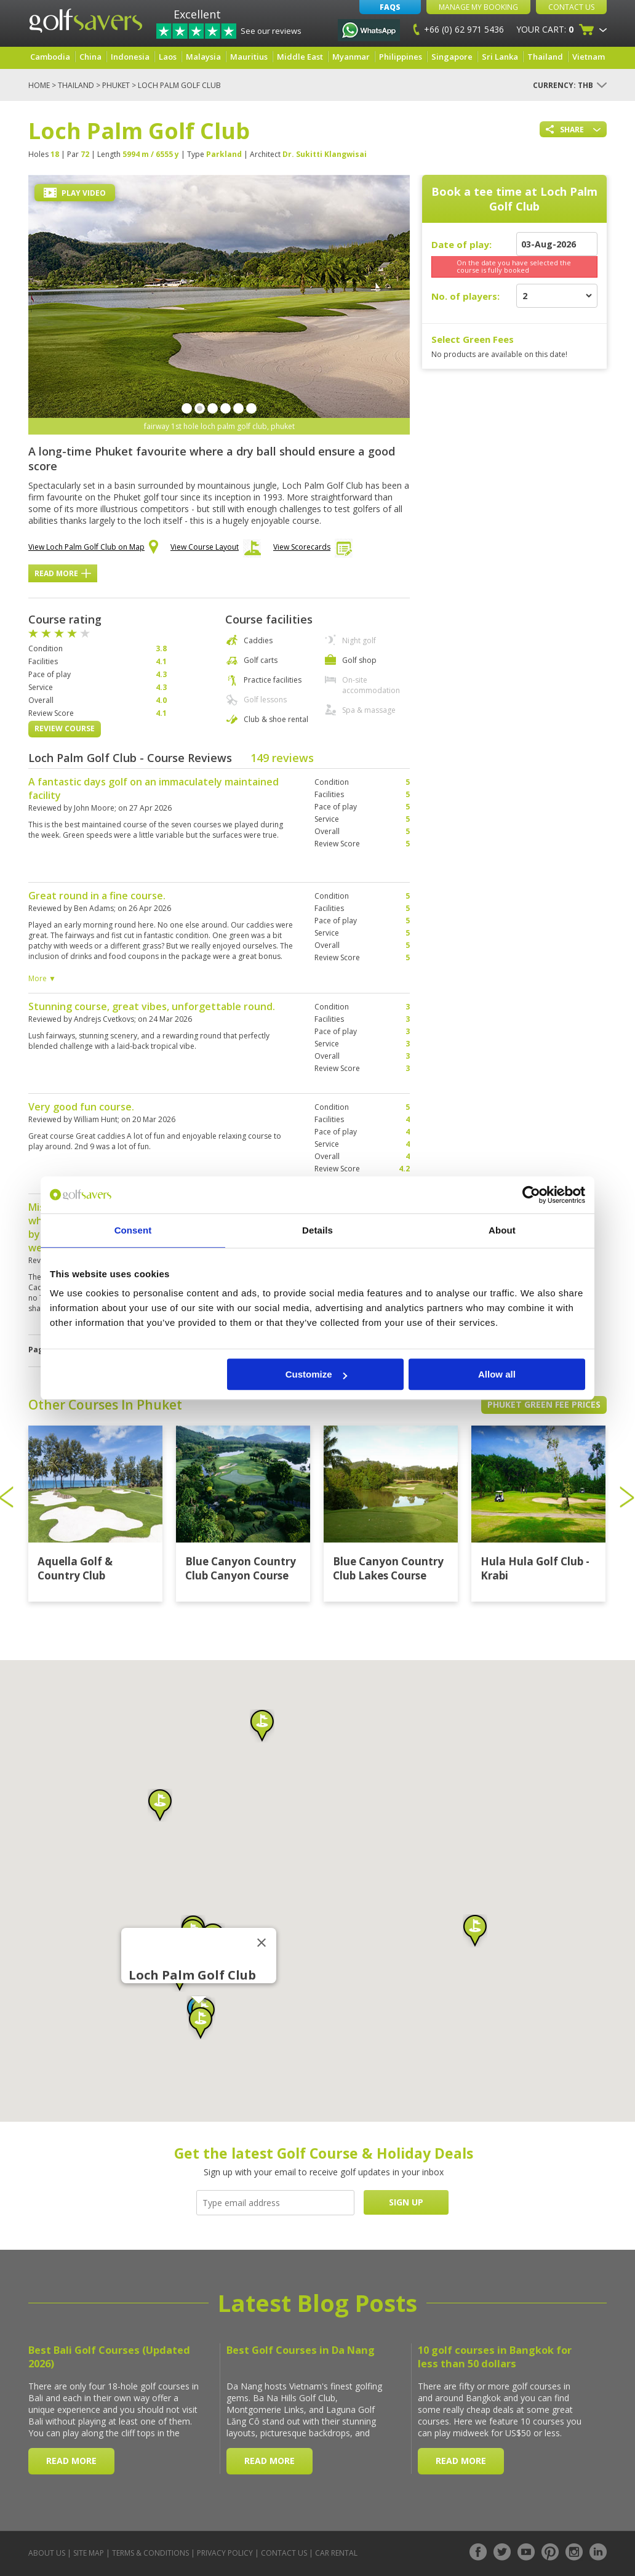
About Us (46, 2553)
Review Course (64, 728)
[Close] (261, 1942)
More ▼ (42, 978)
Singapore (452, 56)
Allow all (497, 1374)
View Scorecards (313, 550)
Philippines (400, 56)
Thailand (545, 56)
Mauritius (249, 56)
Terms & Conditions (150, 2553)
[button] (160, 1805)
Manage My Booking (478, 7)
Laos (168, 56)
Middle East (300, 56)
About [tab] (502, 1230)
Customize (316, 1374)
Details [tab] (317, 1230)
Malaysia (203, 56)
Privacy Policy (225, 2553)
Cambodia (50, 56)
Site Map (88, 2553)
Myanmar (351, 56)
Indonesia (130, 56)
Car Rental (336, 2553)
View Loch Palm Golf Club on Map (93, 548)
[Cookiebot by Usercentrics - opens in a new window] (531, 1195)
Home (39, 85)
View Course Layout (215, 550)
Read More (62, 573)
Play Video (75, 193)
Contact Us (571, 7)
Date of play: (461, 244)
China (90, 56)
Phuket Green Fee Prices (544, 1404)
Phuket (116, 85)
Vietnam (588, 56)
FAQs (390, 7)
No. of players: (465, 296)
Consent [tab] (133, 1230)
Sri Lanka (500, 56)
